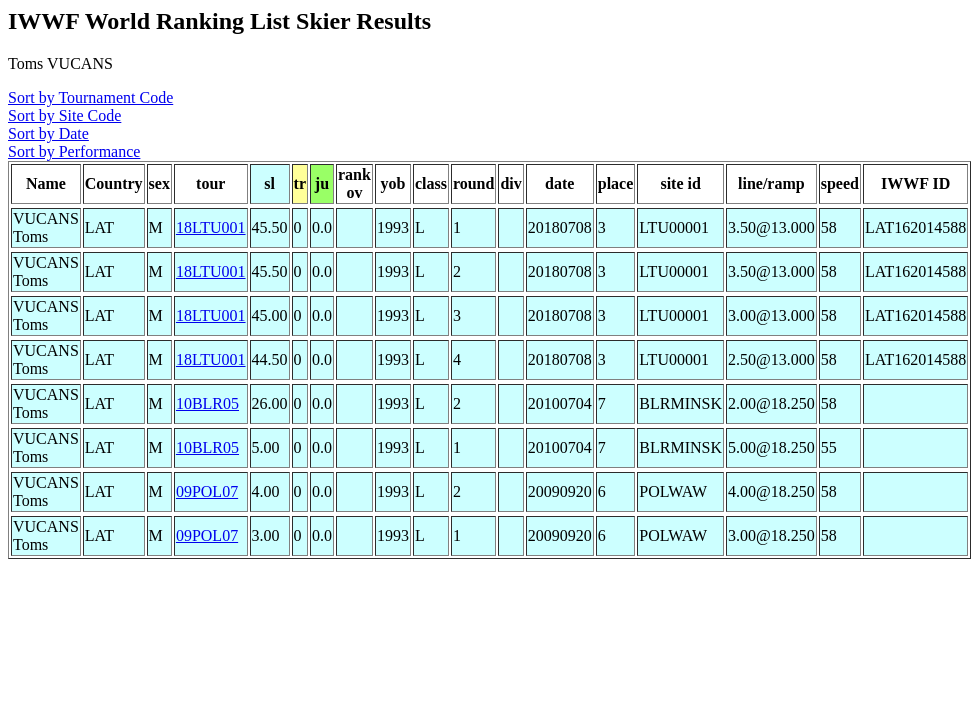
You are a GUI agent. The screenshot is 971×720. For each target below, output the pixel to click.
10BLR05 (207, 403)
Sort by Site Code (64, 115)
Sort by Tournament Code (90, 97)
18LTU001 (211, 227)
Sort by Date (48, 133)
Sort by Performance (74, 151)
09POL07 (207, 491)
